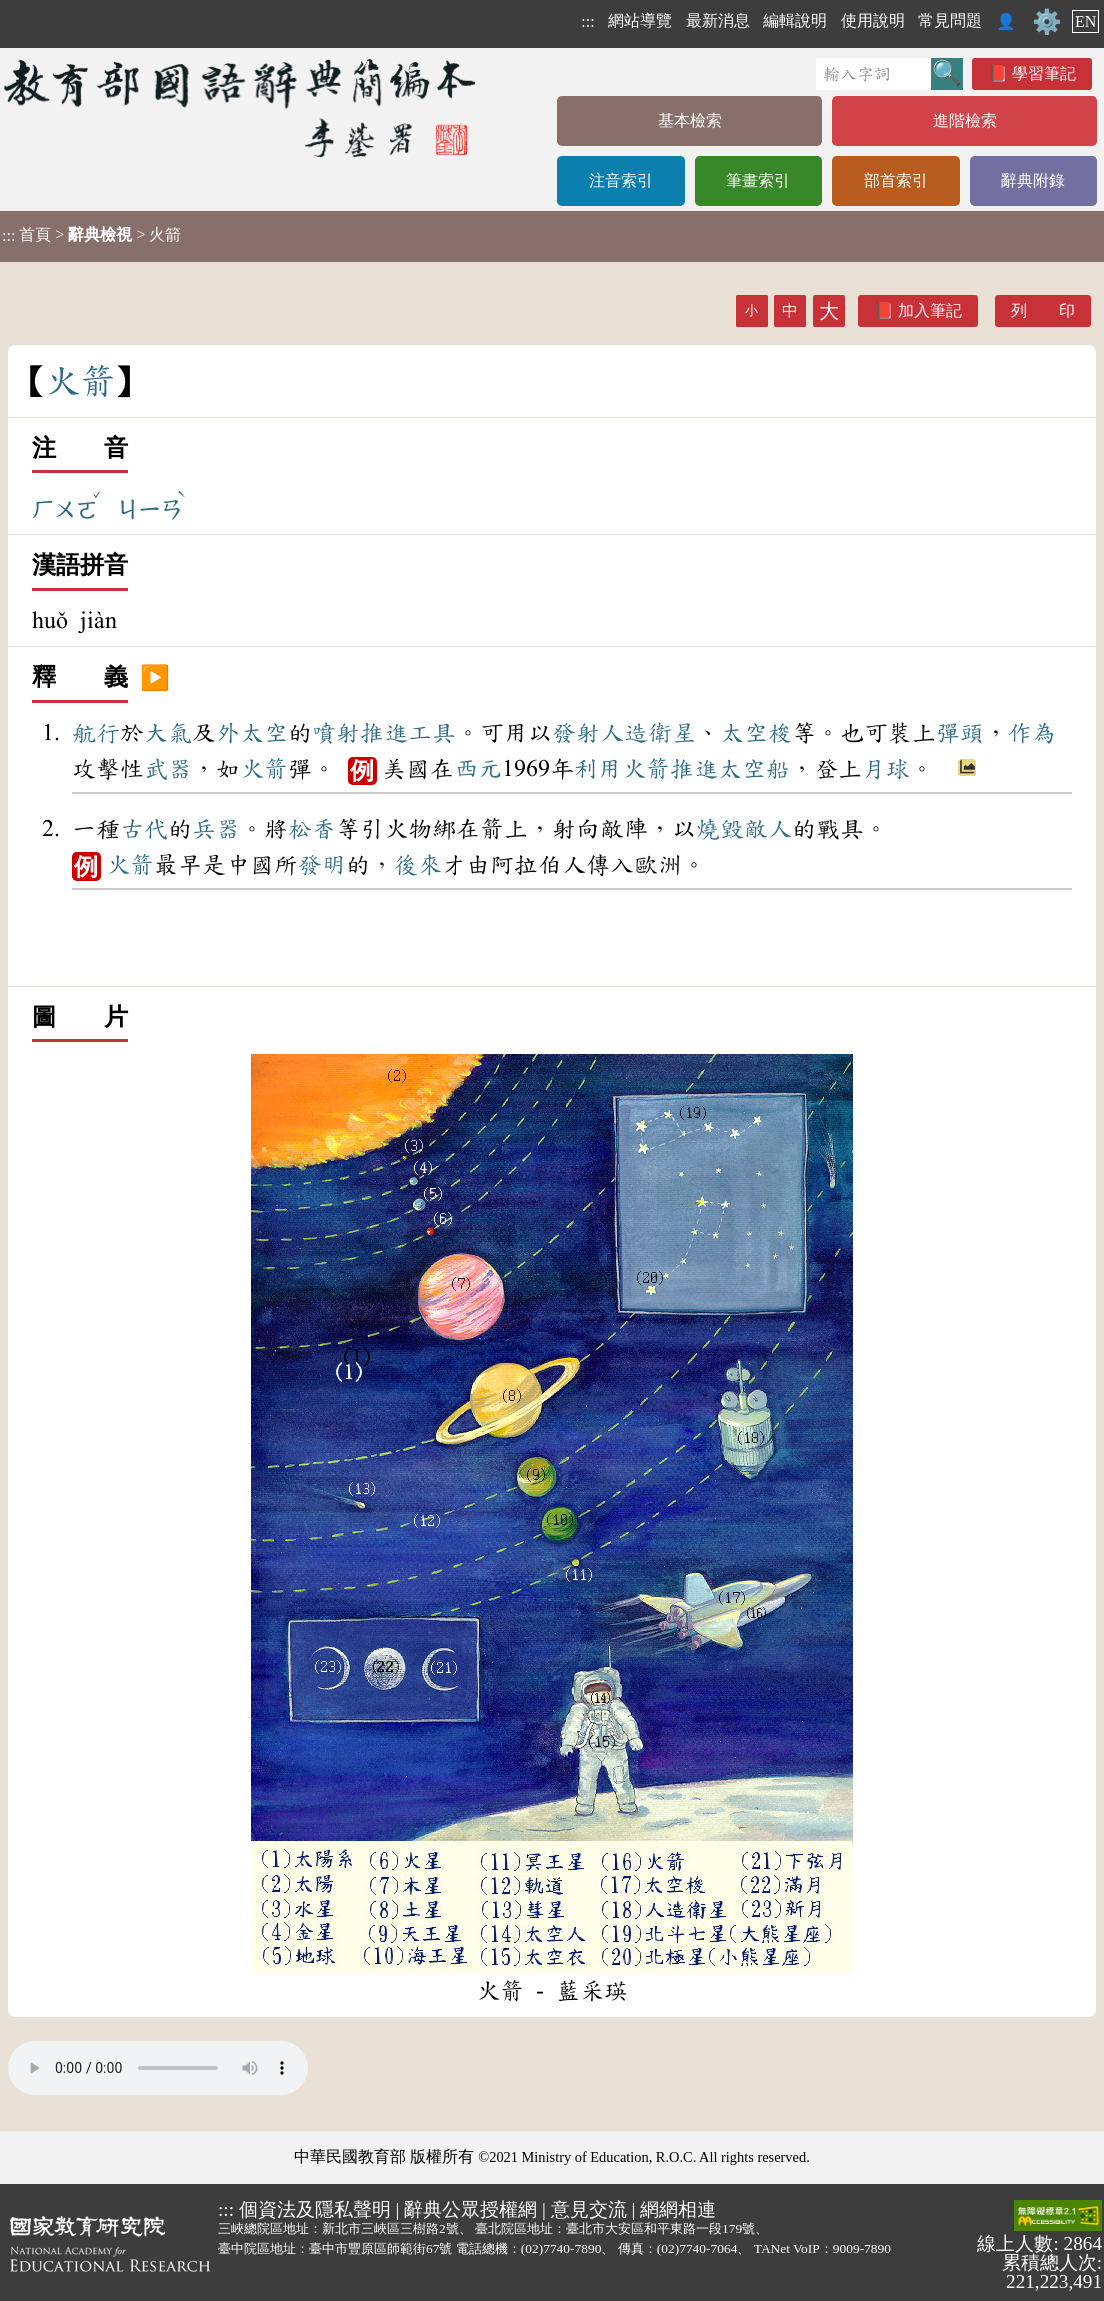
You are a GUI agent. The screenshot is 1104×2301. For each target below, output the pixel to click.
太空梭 (756, 733)
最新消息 (718, 20)
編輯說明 (795, 20)
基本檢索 (690, 120)
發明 (322, 865)
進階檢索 (965, 120)
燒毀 (720, 829)
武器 (168, 769)
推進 (384, 733)
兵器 (216, 829)
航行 (96, 733)
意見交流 (589, 2209)
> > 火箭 (91, 235)
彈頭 (960, 733)
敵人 (768, 829)
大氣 (168, 733)
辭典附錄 (1033, 180)
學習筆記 (1044, 73)
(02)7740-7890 (561, 2248)
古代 (144, 829)
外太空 (252, 733)
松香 (312, 829)
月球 (886, 769)
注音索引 (621, 180)
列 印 (1043, 310)
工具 (432, 733)
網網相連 (678, 2209)
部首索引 (896, 180)
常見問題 (950, 20)
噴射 (336, 733)
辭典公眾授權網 (470, 2209)
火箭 (264, 769)
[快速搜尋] (873, 74)
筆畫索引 (758, 180)
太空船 (754, 769)
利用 (598, 769)
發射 (576, 733)
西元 (478, 769)
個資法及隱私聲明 (315, 2209)
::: (587, 21)
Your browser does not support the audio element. (158, 2068)
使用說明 (873, 20)
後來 (418, 865)
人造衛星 (648, 733)
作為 (1032, 733)
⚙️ (1047, 22)
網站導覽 (640, 20)
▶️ (155, 678)
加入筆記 (930, 310)
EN (1085, 21)
